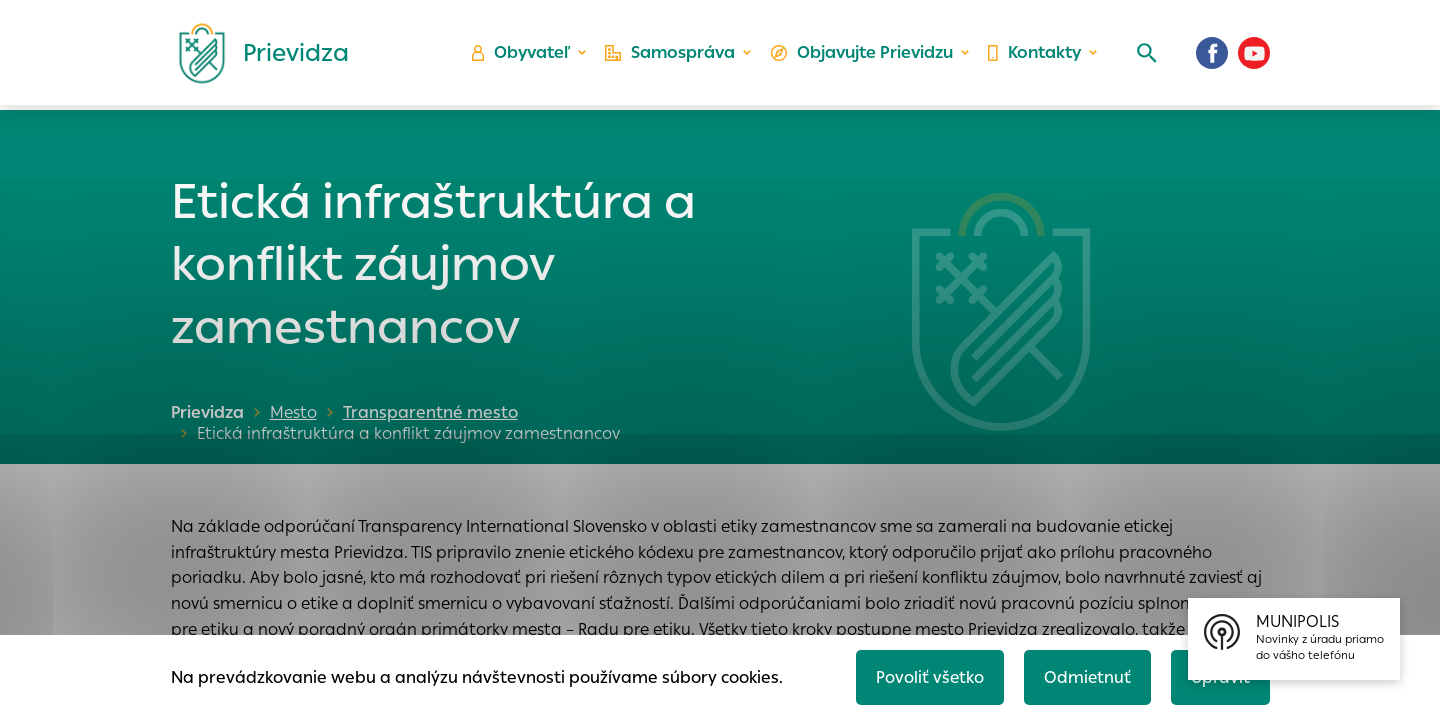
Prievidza (207, 412)
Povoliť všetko (926, 676)
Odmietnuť (1085, 676)
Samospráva (670, 55)
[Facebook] (1212, 55)
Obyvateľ (521, 55)
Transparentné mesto (426, 412)
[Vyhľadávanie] (1146, 55)
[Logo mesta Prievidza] (256, 55)
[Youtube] (1254, 55)
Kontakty (1034, 55)
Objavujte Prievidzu (861, 55)
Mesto (293, 412)
